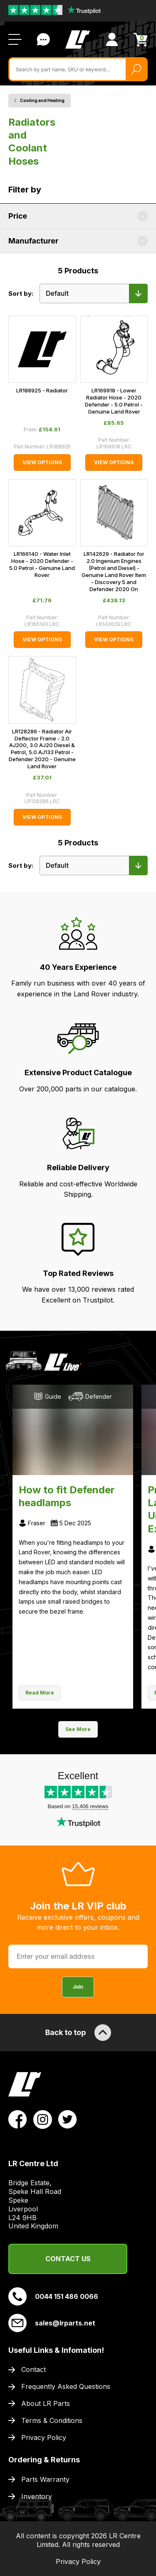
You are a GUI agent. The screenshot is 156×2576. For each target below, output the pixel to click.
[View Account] (112, 39)
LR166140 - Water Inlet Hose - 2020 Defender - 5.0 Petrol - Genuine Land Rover (42, 564)
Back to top (78, 2032)
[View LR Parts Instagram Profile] (42, 2119)
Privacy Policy (43, 2437)
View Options (42, 462)
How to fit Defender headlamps (67, 1496)
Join (78, 1987)
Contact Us (68, 2259)
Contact (33, 2369)
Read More (39, 1693)
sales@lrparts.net (51, 2323)
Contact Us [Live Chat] (43, 39)
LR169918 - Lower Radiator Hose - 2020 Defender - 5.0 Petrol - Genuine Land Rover (114, 401)
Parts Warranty (45, 2479)
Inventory (36, 2496)
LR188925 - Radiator (42, 390)
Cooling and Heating (42, 100)
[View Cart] (141, 39)
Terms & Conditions (51, 2420)
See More (78, 1729)
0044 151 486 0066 (53, 2296)
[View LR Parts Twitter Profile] (67, 2119)
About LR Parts (45, 2403)
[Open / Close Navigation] (15, 39)
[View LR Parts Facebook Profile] (17, 2119)
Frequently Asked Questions (65, 2386)
